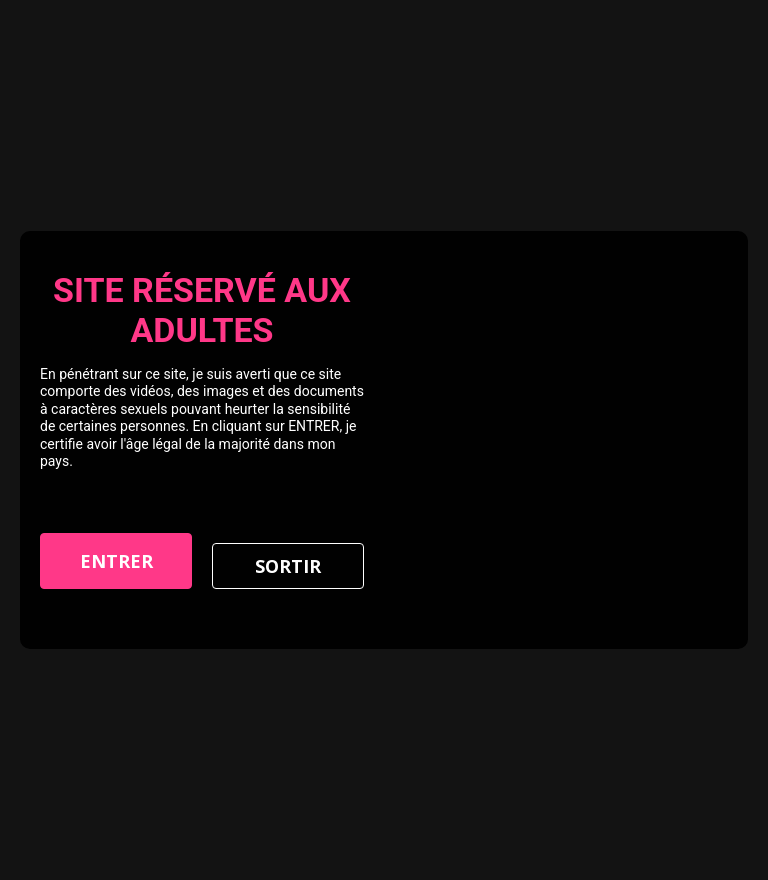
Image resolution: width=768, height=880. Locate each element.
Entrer (116, 561)
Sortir (288, 566)
